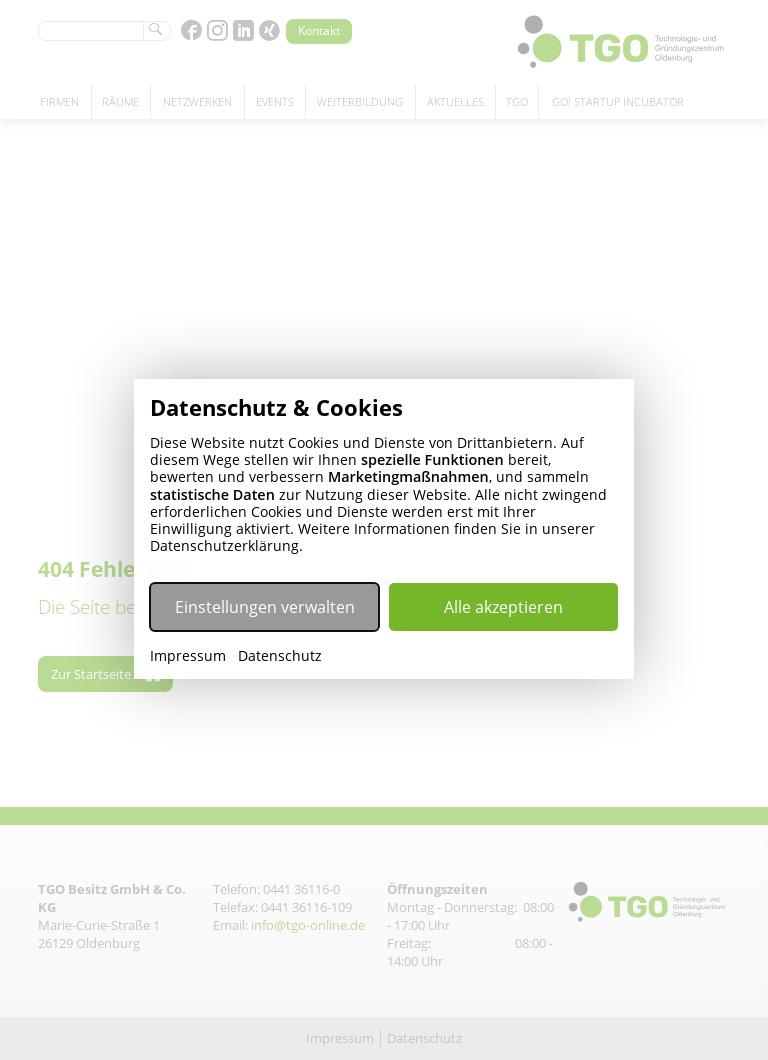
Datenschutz (280, 656)
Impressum (188, 656)
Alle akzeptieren (503, 607)
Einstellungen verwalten (265, 607)
